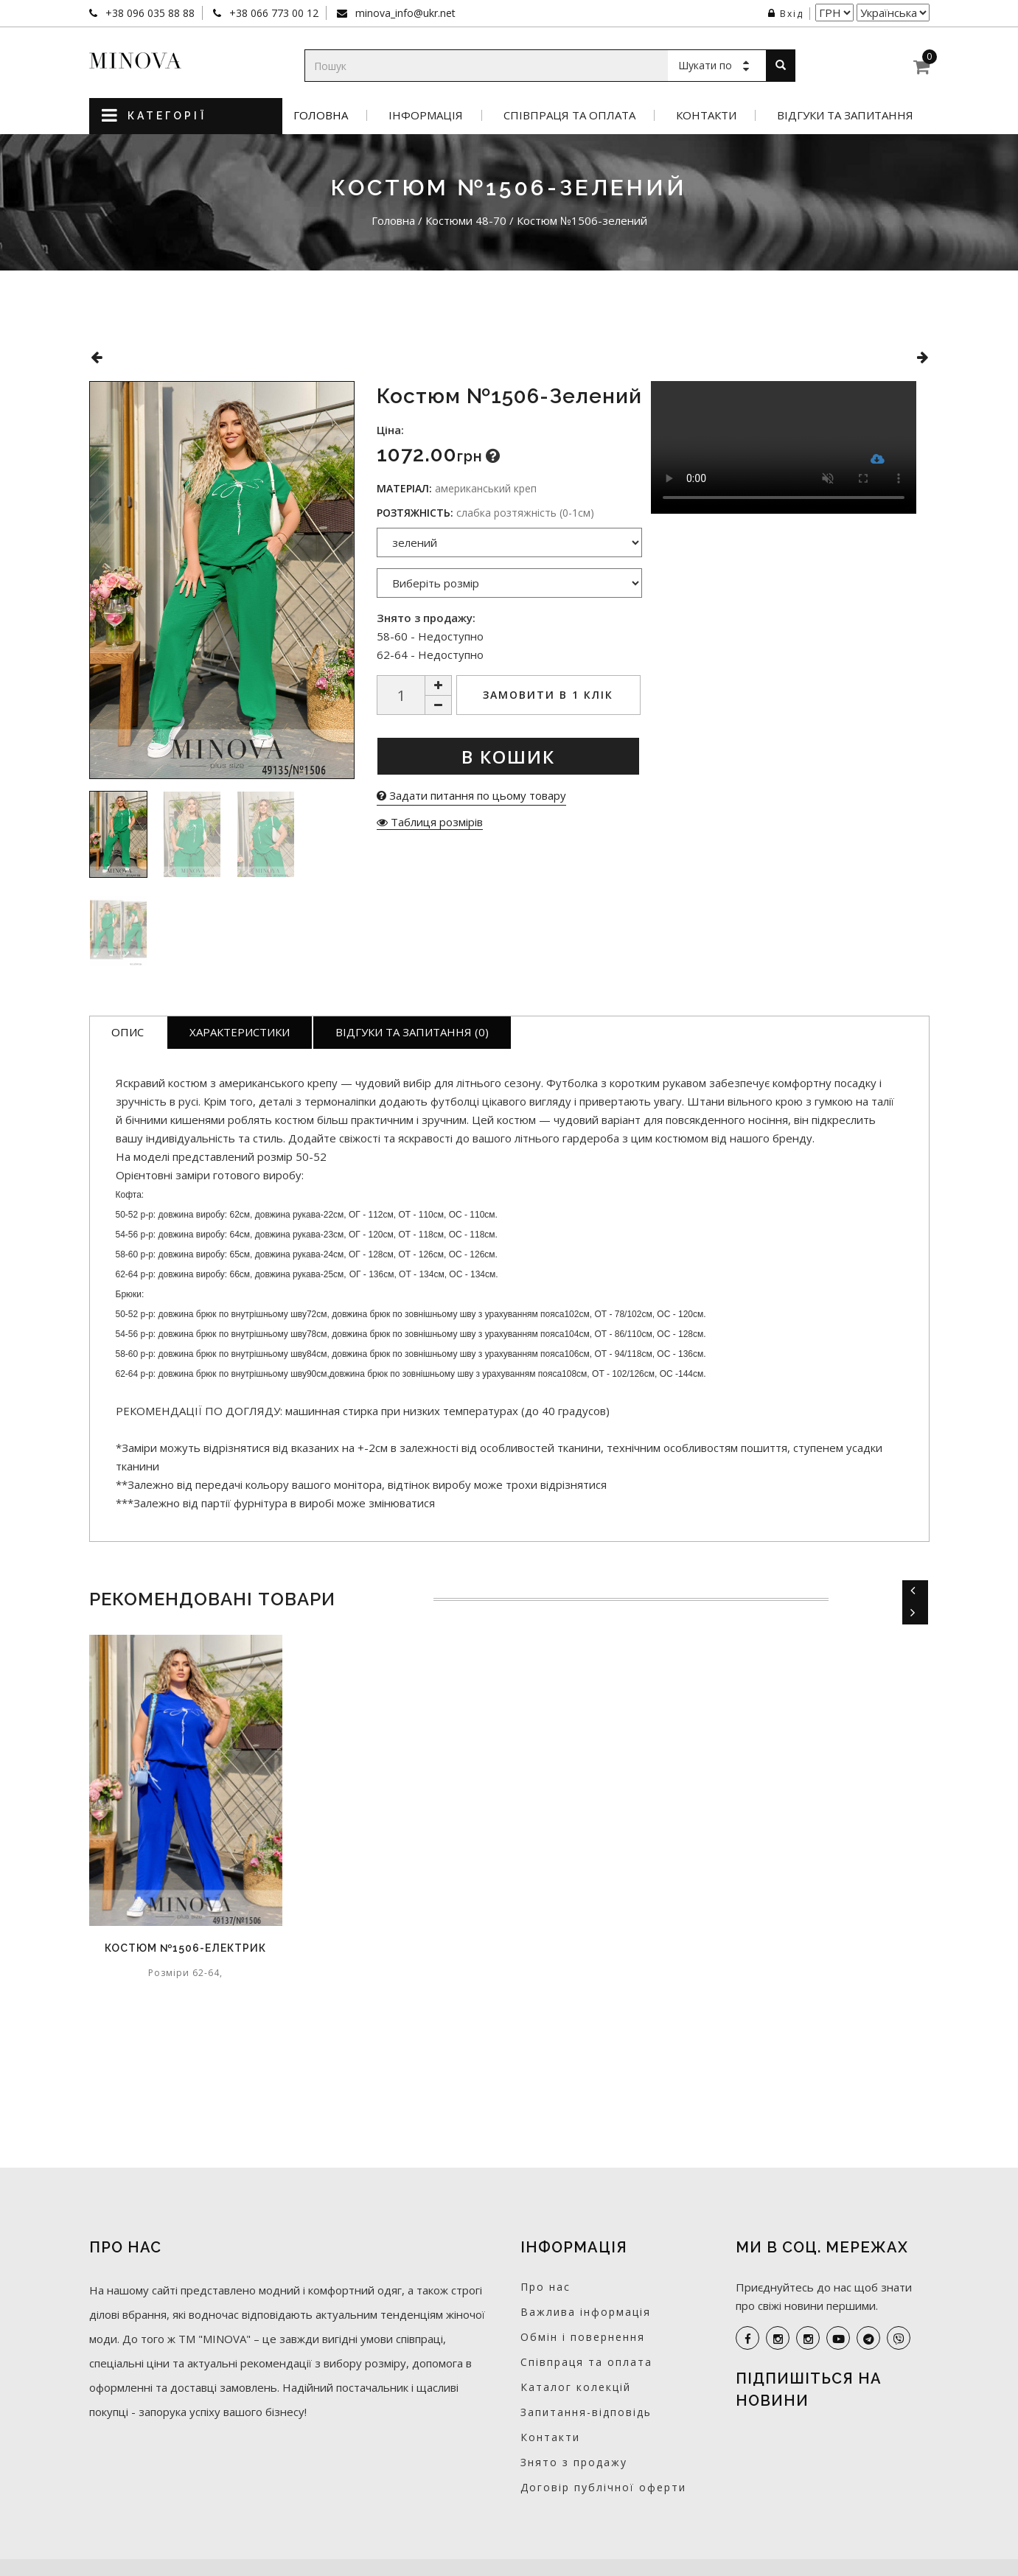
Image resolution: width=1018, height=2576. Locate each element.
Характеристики (239, 1032)
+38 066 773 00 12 (272, 13)
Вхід (785, 13)
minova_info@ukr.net (404, 13)
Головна (320, 115)
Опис (127, 1032)
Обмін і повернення (582, 2337)
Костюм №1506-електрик (185, 1948)
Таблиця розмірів (430, 821)
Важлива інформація (585, 2312)
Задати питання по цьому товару (471, 795)
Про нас (545, 2287)
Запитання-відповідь (586, 2412)
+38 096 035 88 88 (148, 13)
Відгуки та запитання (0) (412, 1032)
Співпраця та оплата (569, 115)
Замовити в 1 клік (548, 695)
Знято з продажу (573, 2462)
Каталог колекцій (575, 2387)
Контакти (706, 115)
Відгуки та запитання (845, 115)
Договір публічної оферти (603, 2487)
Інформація (425, 115)
